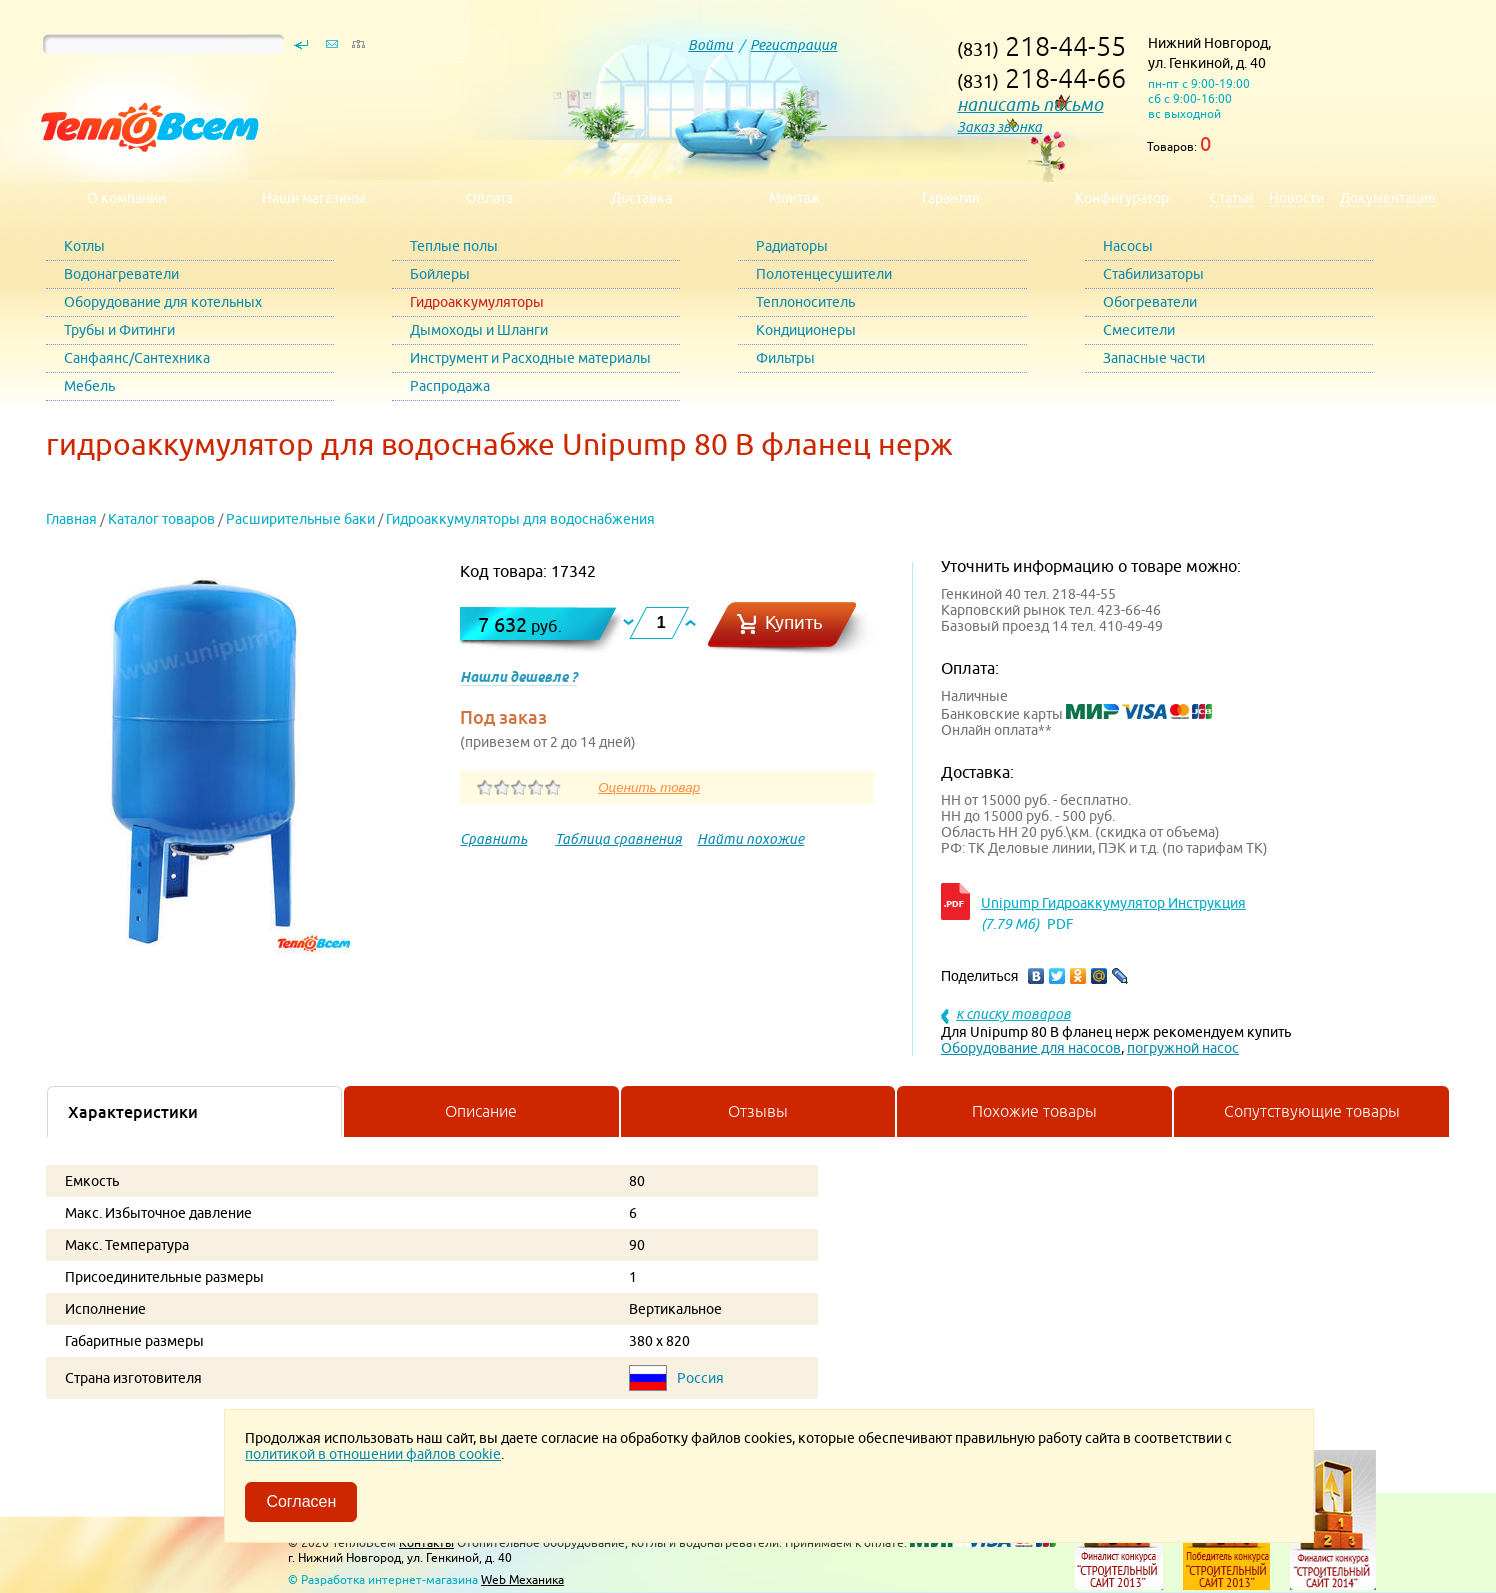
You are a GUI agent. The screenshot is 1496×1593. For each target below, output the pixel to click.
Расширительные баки (300, 519)
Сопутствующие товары (1312, 1111)
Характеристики (133, 1112)
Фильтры (785, 358)
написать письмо (1030, 104)
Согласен (301, 1501)
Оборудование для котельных (163, 302)
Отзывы (758, 1111)
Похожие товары (1034, 1111)
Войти (710, 45)
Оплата (489, 198)
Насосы (1128, 246)
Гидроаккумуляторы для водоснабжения (520, 519)
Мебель (89, 386)
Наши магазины (314, 198)
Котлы (84, 246)
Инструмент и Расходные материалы (530, 358)
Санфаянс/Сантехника (137, 358)
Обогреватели (1150, 302)
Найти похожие (750, 839)
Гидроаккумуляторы (477, 302)
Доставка (641, 198)
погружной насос (1183, 1048)
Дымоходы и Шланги (479, 330)
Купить (794, 622)
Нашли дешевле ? (518, 677)
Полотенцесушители (824, 274)
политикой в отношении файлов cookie (373, 1454)
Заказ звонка (999, 127)
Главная (71, 519)
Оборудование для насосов (1031, 1048)
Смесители (1139, 330)
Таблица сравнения (618, 839)
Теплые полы (454, 246)
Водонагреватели (121, 274)
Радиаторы (792, 246)
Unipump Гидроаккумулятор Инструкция (1113, 903)
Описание (481, 1111)
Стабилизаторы (1153, 274)
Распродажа (450, 386)
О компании (126, 198)
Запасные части (1154, 358)
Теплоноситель (805, 302)
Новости (1296, 198)
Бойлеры (440, 274)
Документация (1388, 198)
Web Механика (522, 1579)
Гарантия (951, 198)
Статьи (1231, 198)
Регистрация (793, 45)
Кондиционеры (806, 330)
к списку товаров (1013, 1014)
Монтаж (795, 198)
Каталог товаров (161, 519)
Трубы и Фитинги (119, 330)
